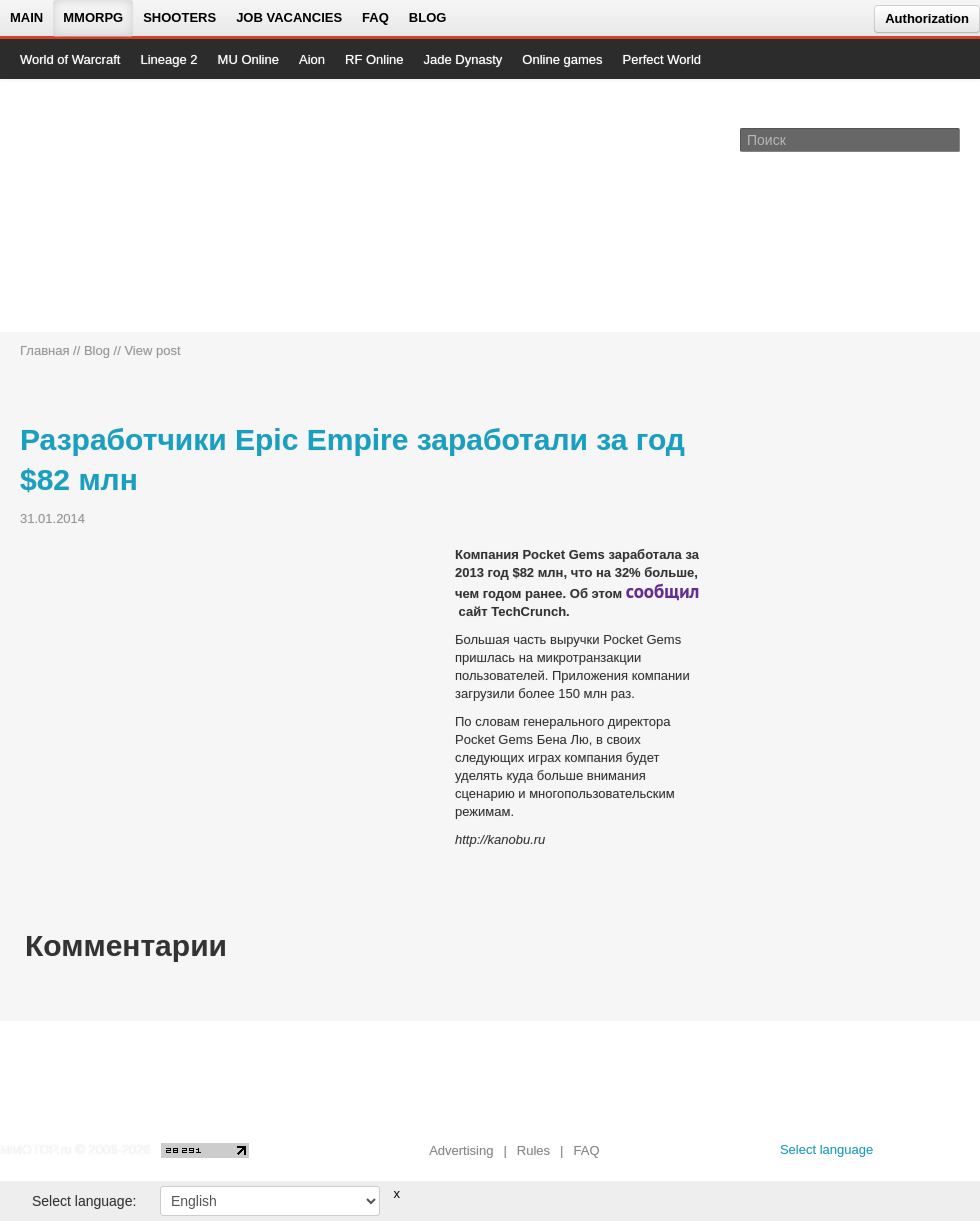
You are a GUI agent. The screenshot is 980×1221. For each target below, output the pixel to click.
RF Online (374, 59)
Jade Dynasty (463, 59)
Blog (428, 17)
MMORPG (93, 17)
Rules (533, 1150)
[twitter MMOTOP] (966, 1155)
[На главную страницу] (87, 206)
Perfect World (662, 59)
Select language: (84, 1201)
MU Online (248, 59)
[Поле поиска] (948, 139)
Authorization (927, 18)
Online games (562, 59)
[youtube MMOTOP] (934, 1155)
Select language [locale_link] (826, 1149)
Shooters (179, 17)
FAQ (375, 17)
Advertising (461, 1150)
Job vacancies (289, 17)
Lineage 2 (168, 59)
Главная (44, 350)
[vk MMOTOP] (902, 1155)
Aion (312, 59)
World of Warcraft (70, 59)
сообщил (663, 591)
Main (26, 17)
